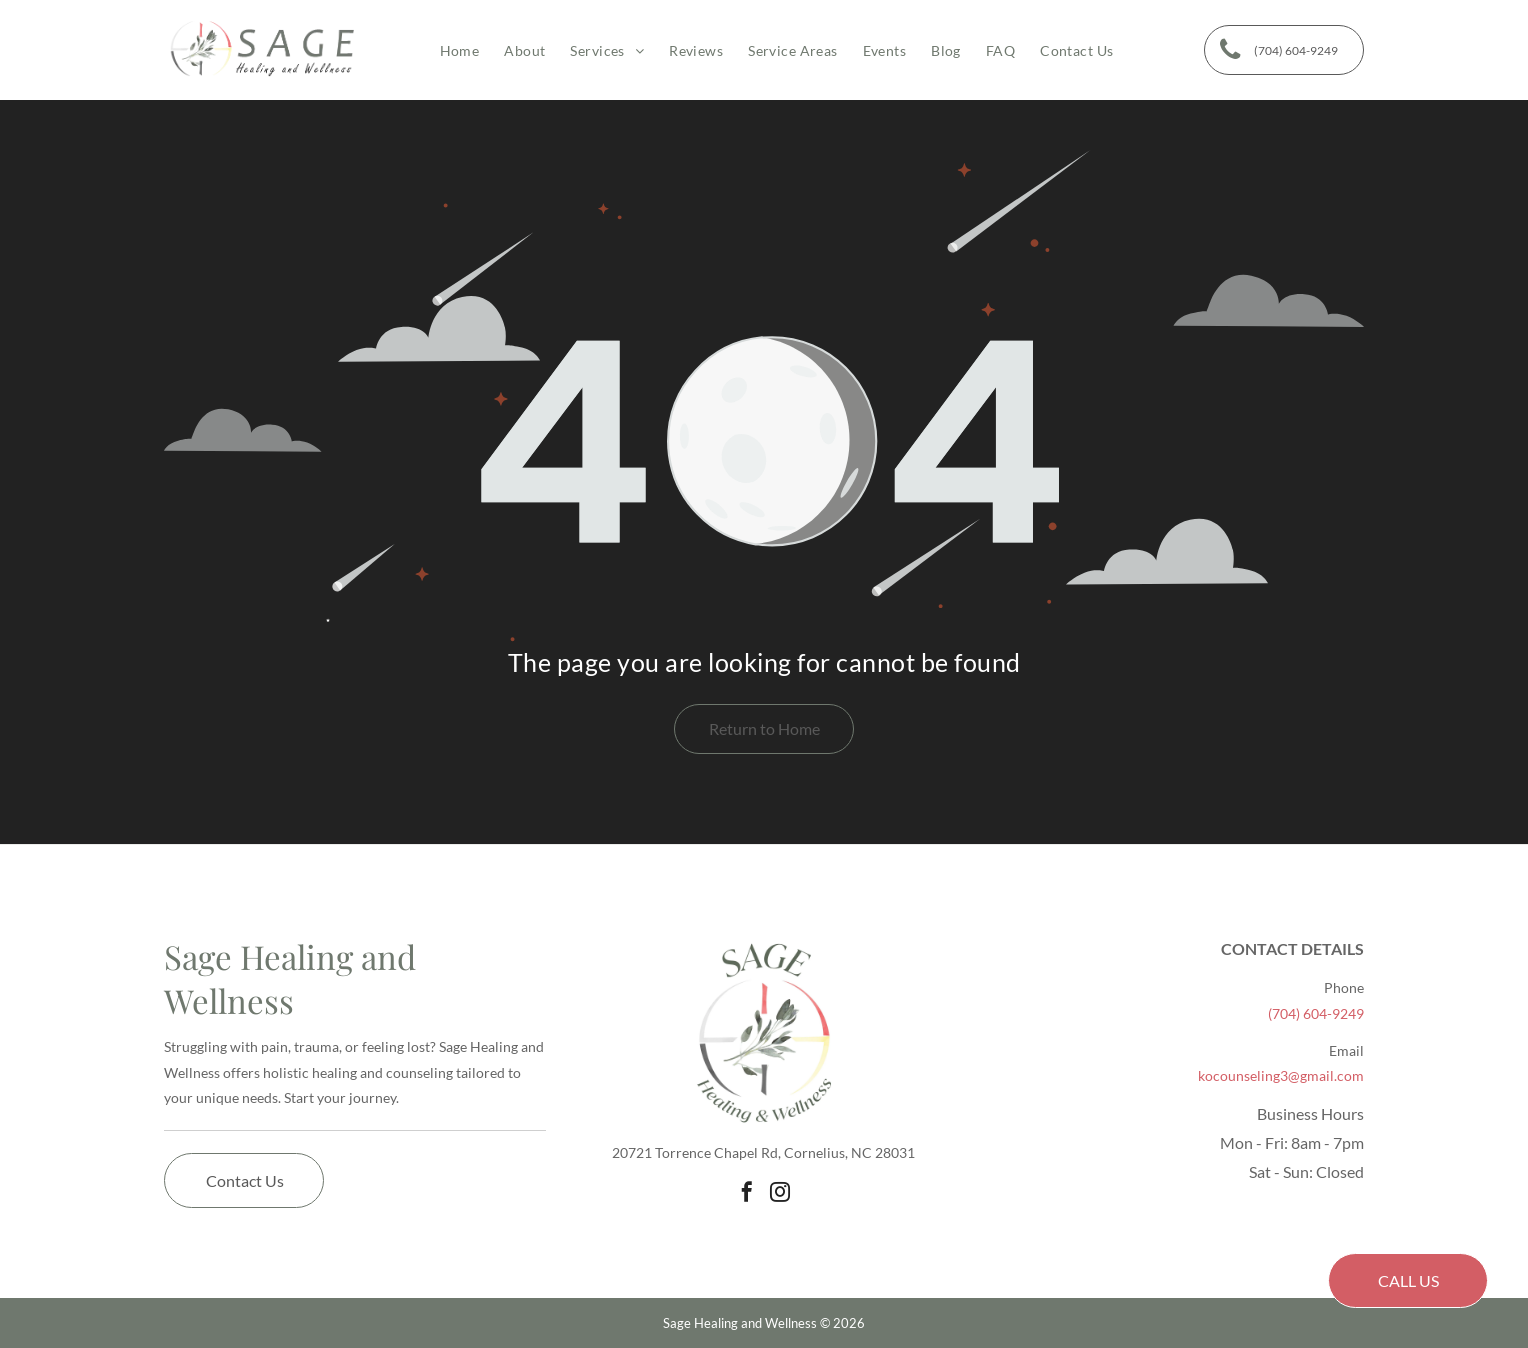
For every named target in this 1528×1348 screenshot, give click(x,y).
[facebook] (747, 1192)
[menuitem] (447, 50)
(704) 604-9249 (1316, 1013)
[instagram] (780, 1192)
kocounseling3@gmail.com (1281, 1075)
